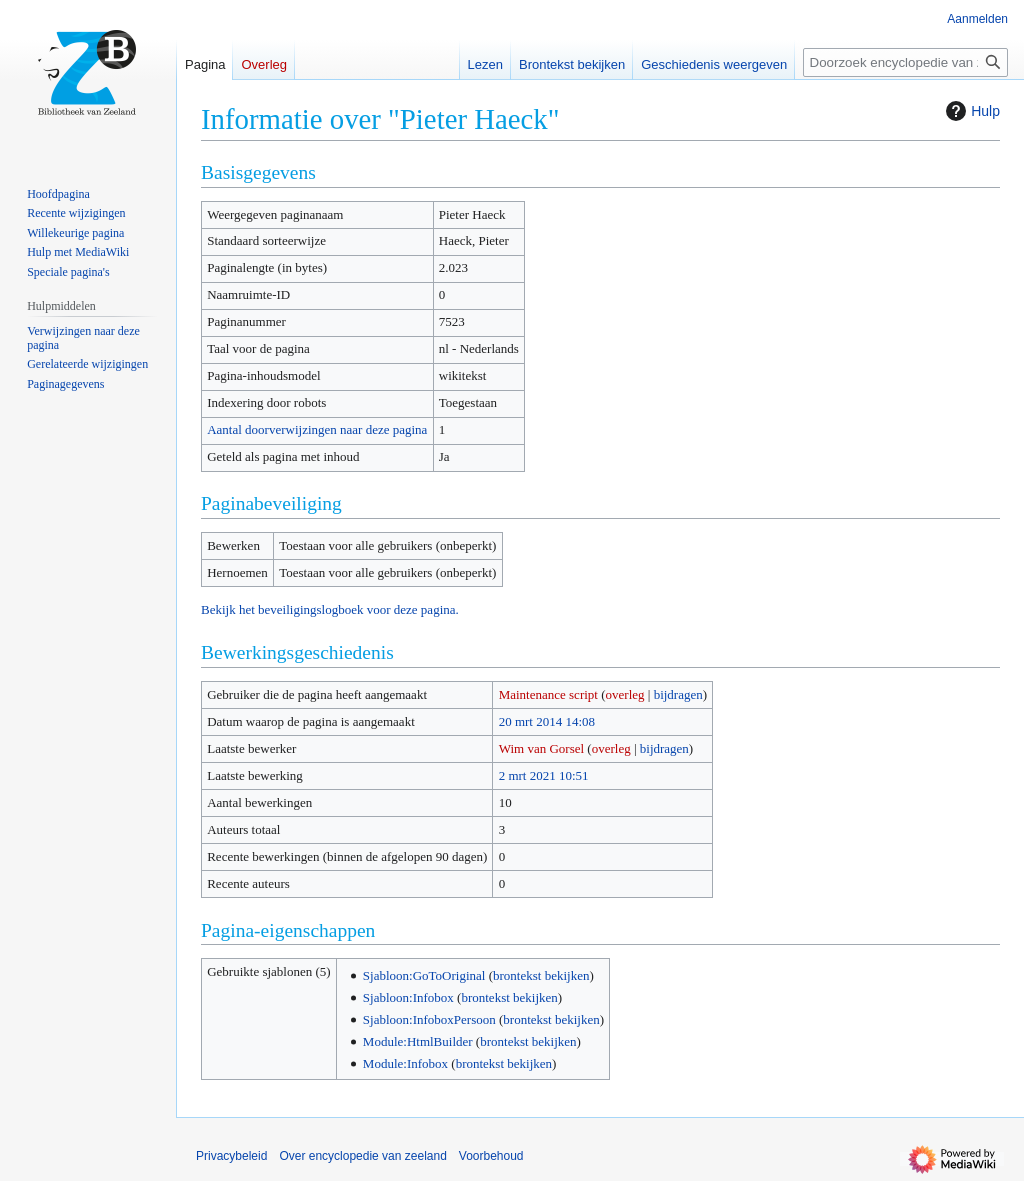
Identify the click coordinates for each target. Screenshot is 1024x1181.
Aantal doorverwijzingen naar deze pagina (317, 429)
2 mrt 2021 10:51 (544, 775)
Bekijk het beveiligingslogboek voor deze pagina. (330, 609)
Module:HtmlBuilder (418, 1041)
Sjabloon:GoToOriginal (424, 975)
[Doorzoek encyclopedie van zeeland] (905, 62)
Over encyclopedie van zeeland (362, 1156)
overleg (625, 694)
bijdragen (678, 694)
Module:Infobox (405, 1063)
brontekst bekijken (541, 975)
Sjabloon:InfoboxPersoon (429, 1019)
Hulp (970, 111)
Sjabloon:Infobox (408, 997)
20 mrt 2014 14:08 (547, 721)
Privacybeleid (231, 1156)
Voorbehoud (491, 1156)
